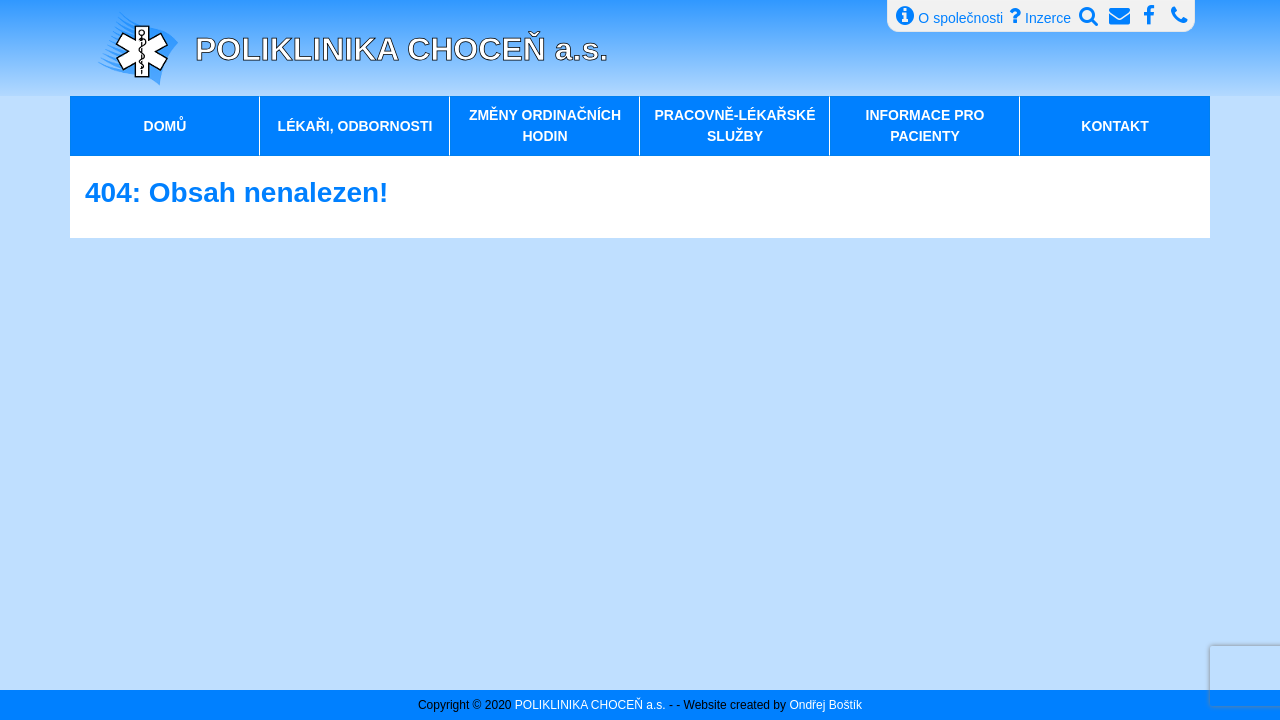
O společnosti (949, 15)
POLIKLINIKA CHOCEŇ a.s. (401, 49)
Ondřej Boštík (825, 705)
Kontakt (1114, 126)
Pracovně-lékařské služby (734, 125)
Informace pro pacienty (925, 125)
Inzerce (1040, 15)
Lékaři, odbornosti (355, 126)
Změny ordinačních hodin (545, 125)
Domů (165, 126)
